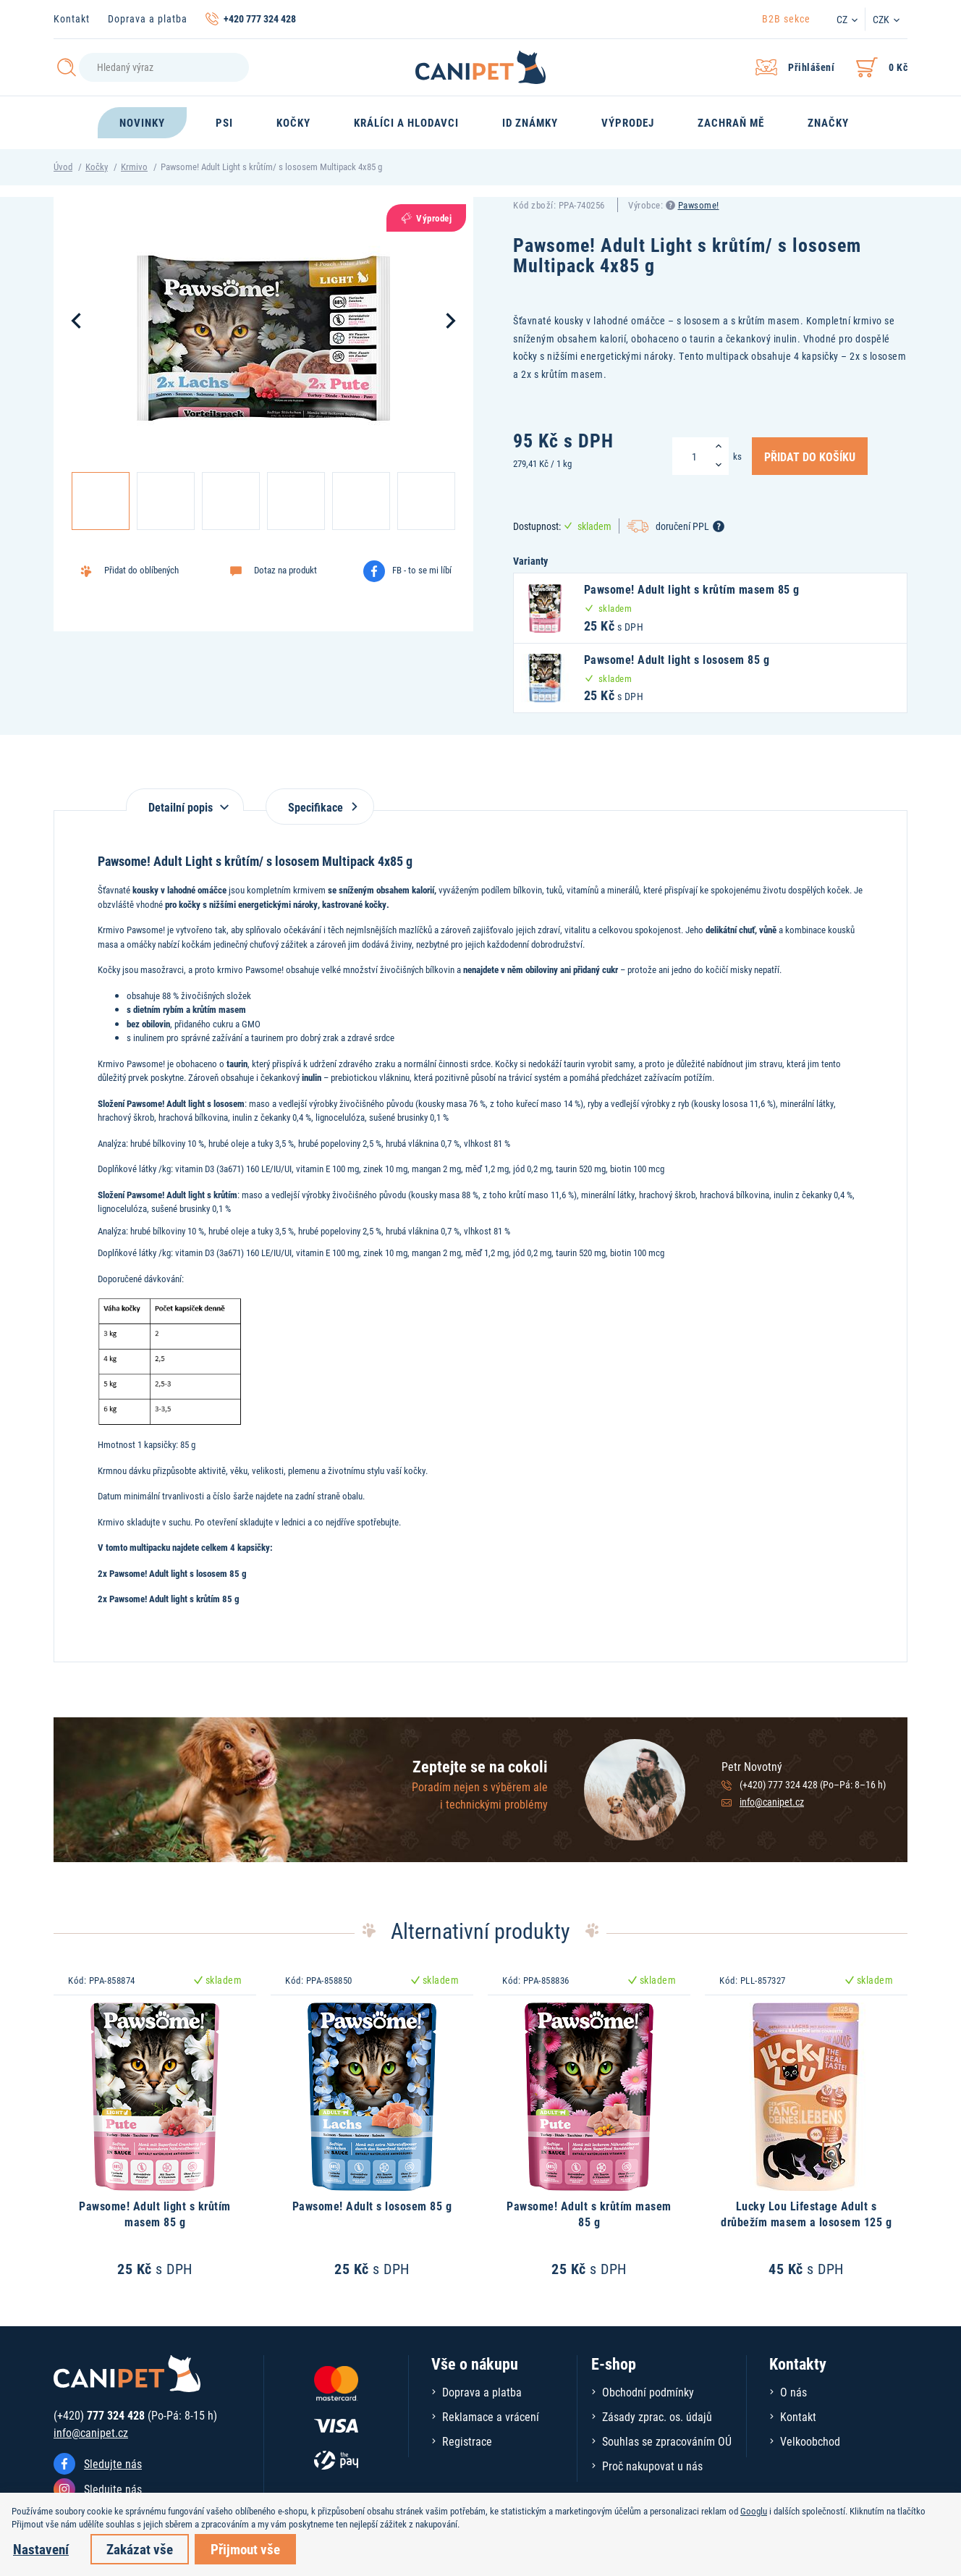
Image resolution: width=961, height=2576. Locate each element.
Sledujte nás (113, 2463)
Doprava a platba (147, 18)
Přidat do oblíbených (141, 569)
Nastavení (41, 2549)
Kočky (96, 166)
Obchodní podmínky (648, 2391)
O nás (793, 2391)
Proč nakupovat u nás (652, 2465)
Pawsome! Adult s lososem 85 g (372, 2205)
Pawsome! (698, 204)
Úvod (63, 166)
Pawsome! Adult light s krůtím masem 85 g (155, 2213)
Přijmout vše (245, 2549)
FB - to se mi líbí (422, 569)
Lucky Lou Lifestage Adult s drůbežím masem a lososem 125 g (806, 2213)
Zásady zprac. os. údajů (657, 2416)
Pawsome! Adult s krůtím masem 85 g (589, 2213)
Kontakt (72, 18)
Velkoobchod (810, 2441)
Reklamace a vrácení (490, 2416)
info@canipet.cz (772, 1802)
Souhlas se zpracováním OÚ (667, 2441)
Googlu (753, 2510)
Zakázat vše (139, 2549)
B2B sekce (786, 18)
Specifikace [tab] (320, 807)
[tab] (185, 799)
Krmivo (134, 166)
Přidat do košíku (810, 456)
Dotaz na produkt (285, 569)
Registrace (467, 2441)
